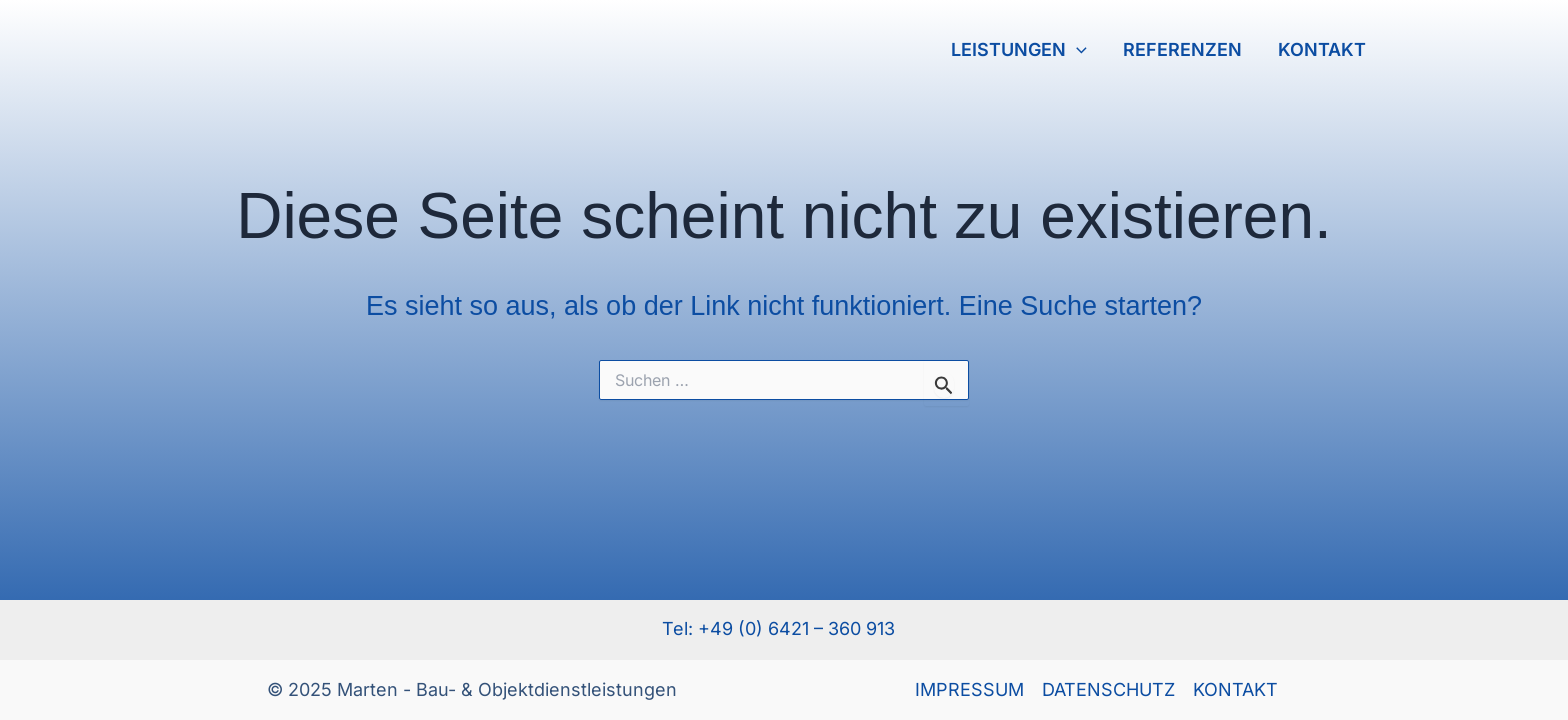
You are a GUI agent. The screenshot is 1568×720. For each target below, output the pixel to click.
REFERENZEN (1182, 49)
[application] (1076, 50)
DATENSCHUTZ (1108, 689)
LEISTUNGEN (1019, 50)
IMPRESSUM (969, 689)
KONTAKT (1322, 49)
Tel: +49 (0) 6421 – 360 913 (783, 628)
